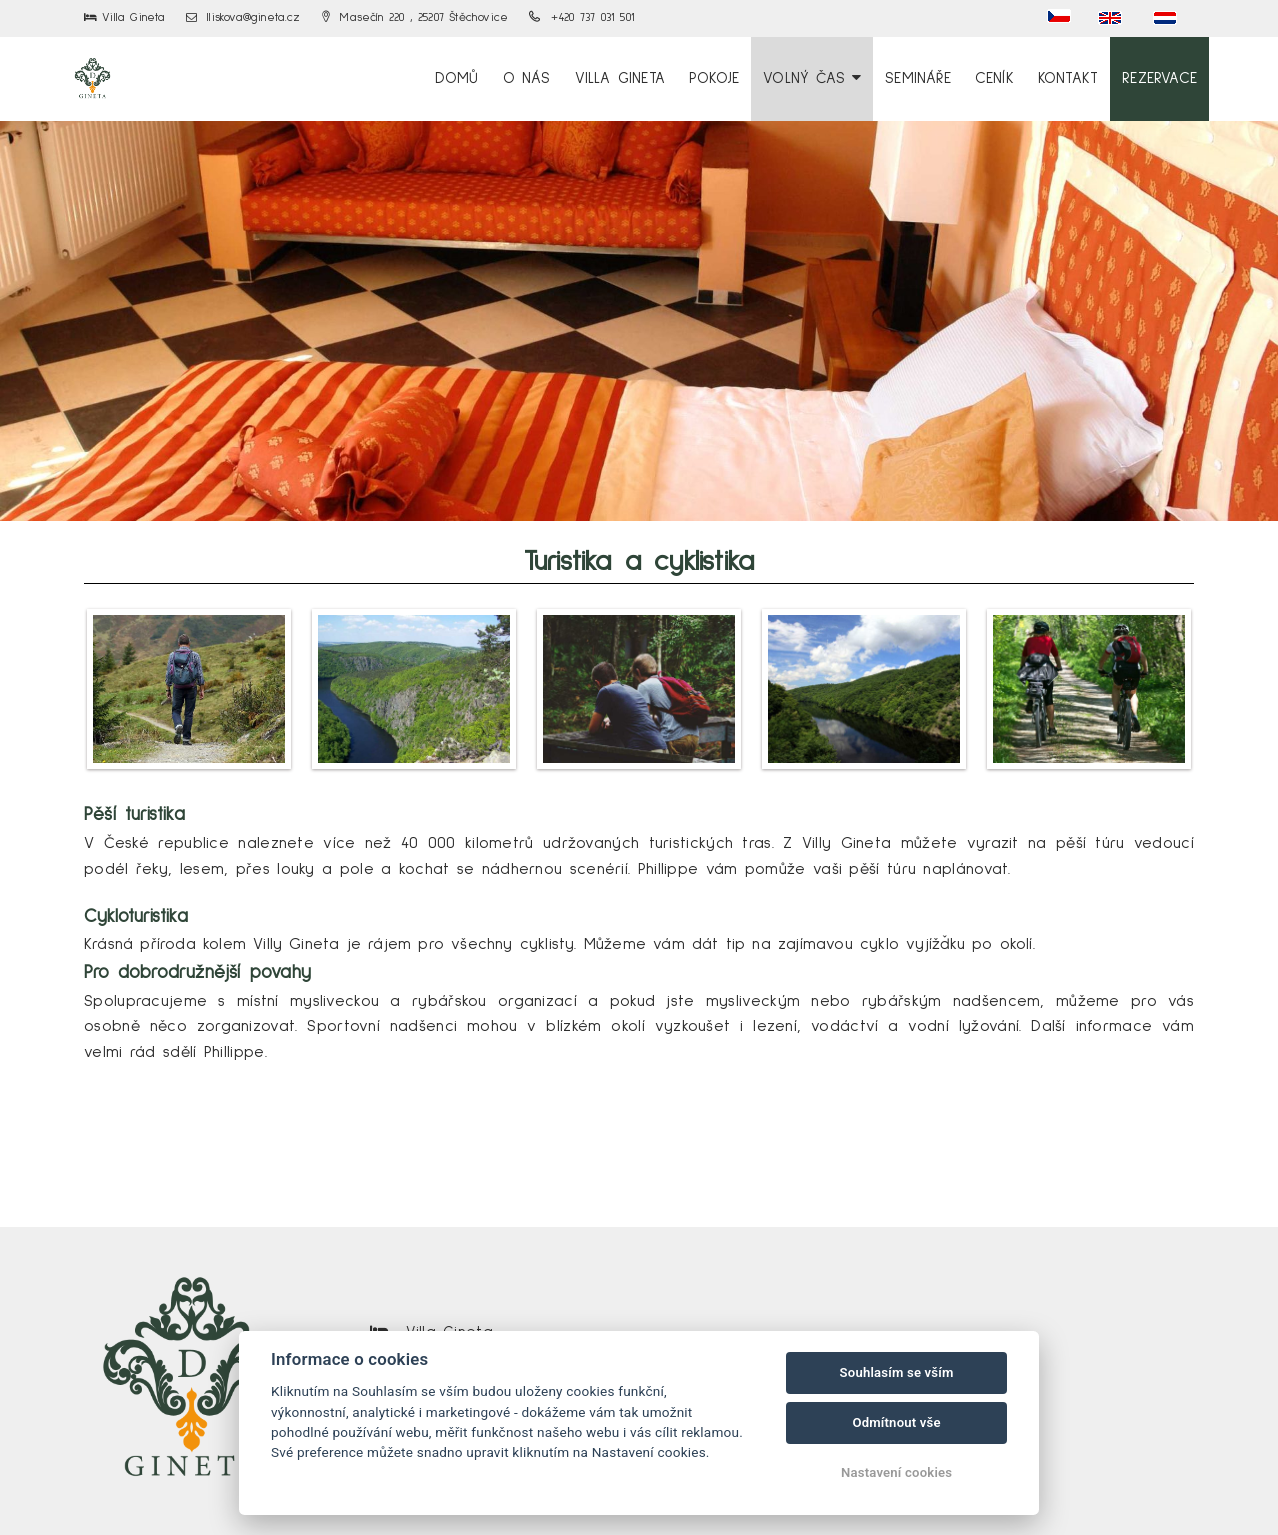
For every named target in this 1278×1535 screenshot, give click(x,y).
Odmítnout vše (896, 1422)
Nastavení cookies (896, 1472)
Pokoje (714, 78)
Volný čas (812, 78)
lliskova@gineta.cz (243, 18)
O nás (527, 78)
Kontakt (1068, 78)
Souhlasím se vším (897, 1372)
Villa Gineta (620, 78)
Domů (457, 78)
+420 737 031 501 (582, 18)
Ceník (994, 78)
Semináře (918, 78)
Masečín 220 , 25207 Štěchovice (415, 18)
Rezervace (1159, 78)
